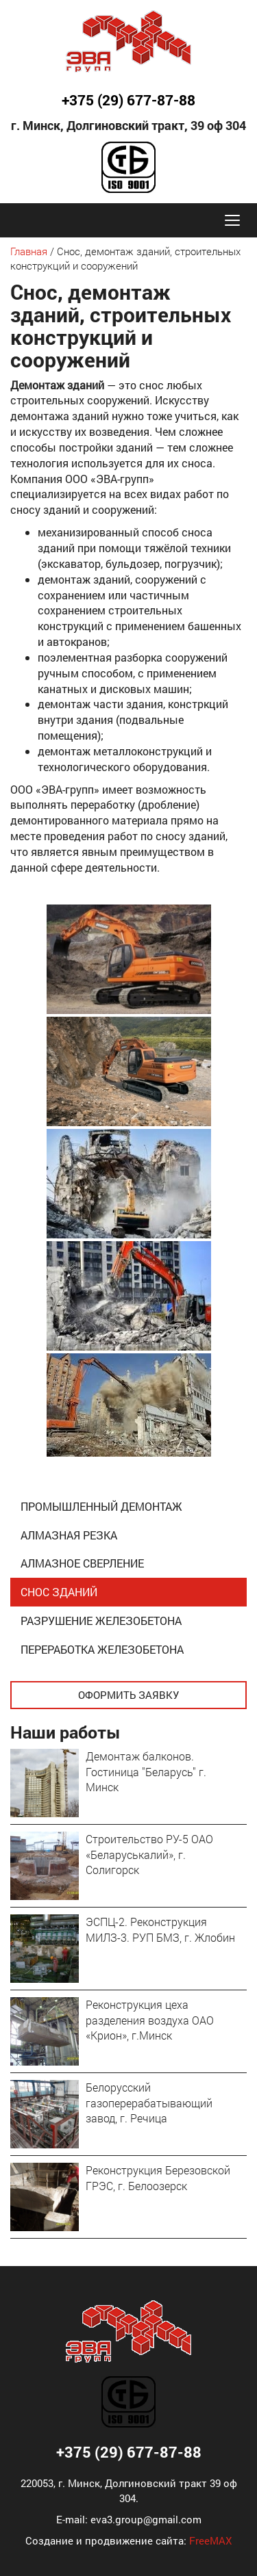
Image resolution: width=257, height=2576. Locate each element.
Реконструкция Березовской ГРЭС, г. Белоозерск (158, 2178)
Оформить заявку (128, 1695)
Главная (28, 251)
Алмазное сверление (82, 1563)
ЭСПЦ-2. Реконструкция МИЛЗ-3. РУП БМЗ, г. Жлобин (160, 1929)
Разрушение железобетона (101, 1620)
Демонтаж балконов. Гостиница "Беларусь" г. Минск (146, 1772)
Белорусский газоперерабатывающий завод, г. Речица (149, 2103)
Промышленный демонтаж (101, 1506)
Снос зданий (59, 1592)
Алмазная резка (69, 1535)
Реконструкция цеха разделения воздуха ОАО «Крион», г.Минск (150, 2020)
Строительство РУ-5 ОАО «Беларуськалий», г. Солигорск (149, 1854)
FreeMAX (210, 2540)
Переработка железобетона (102, 1649)
